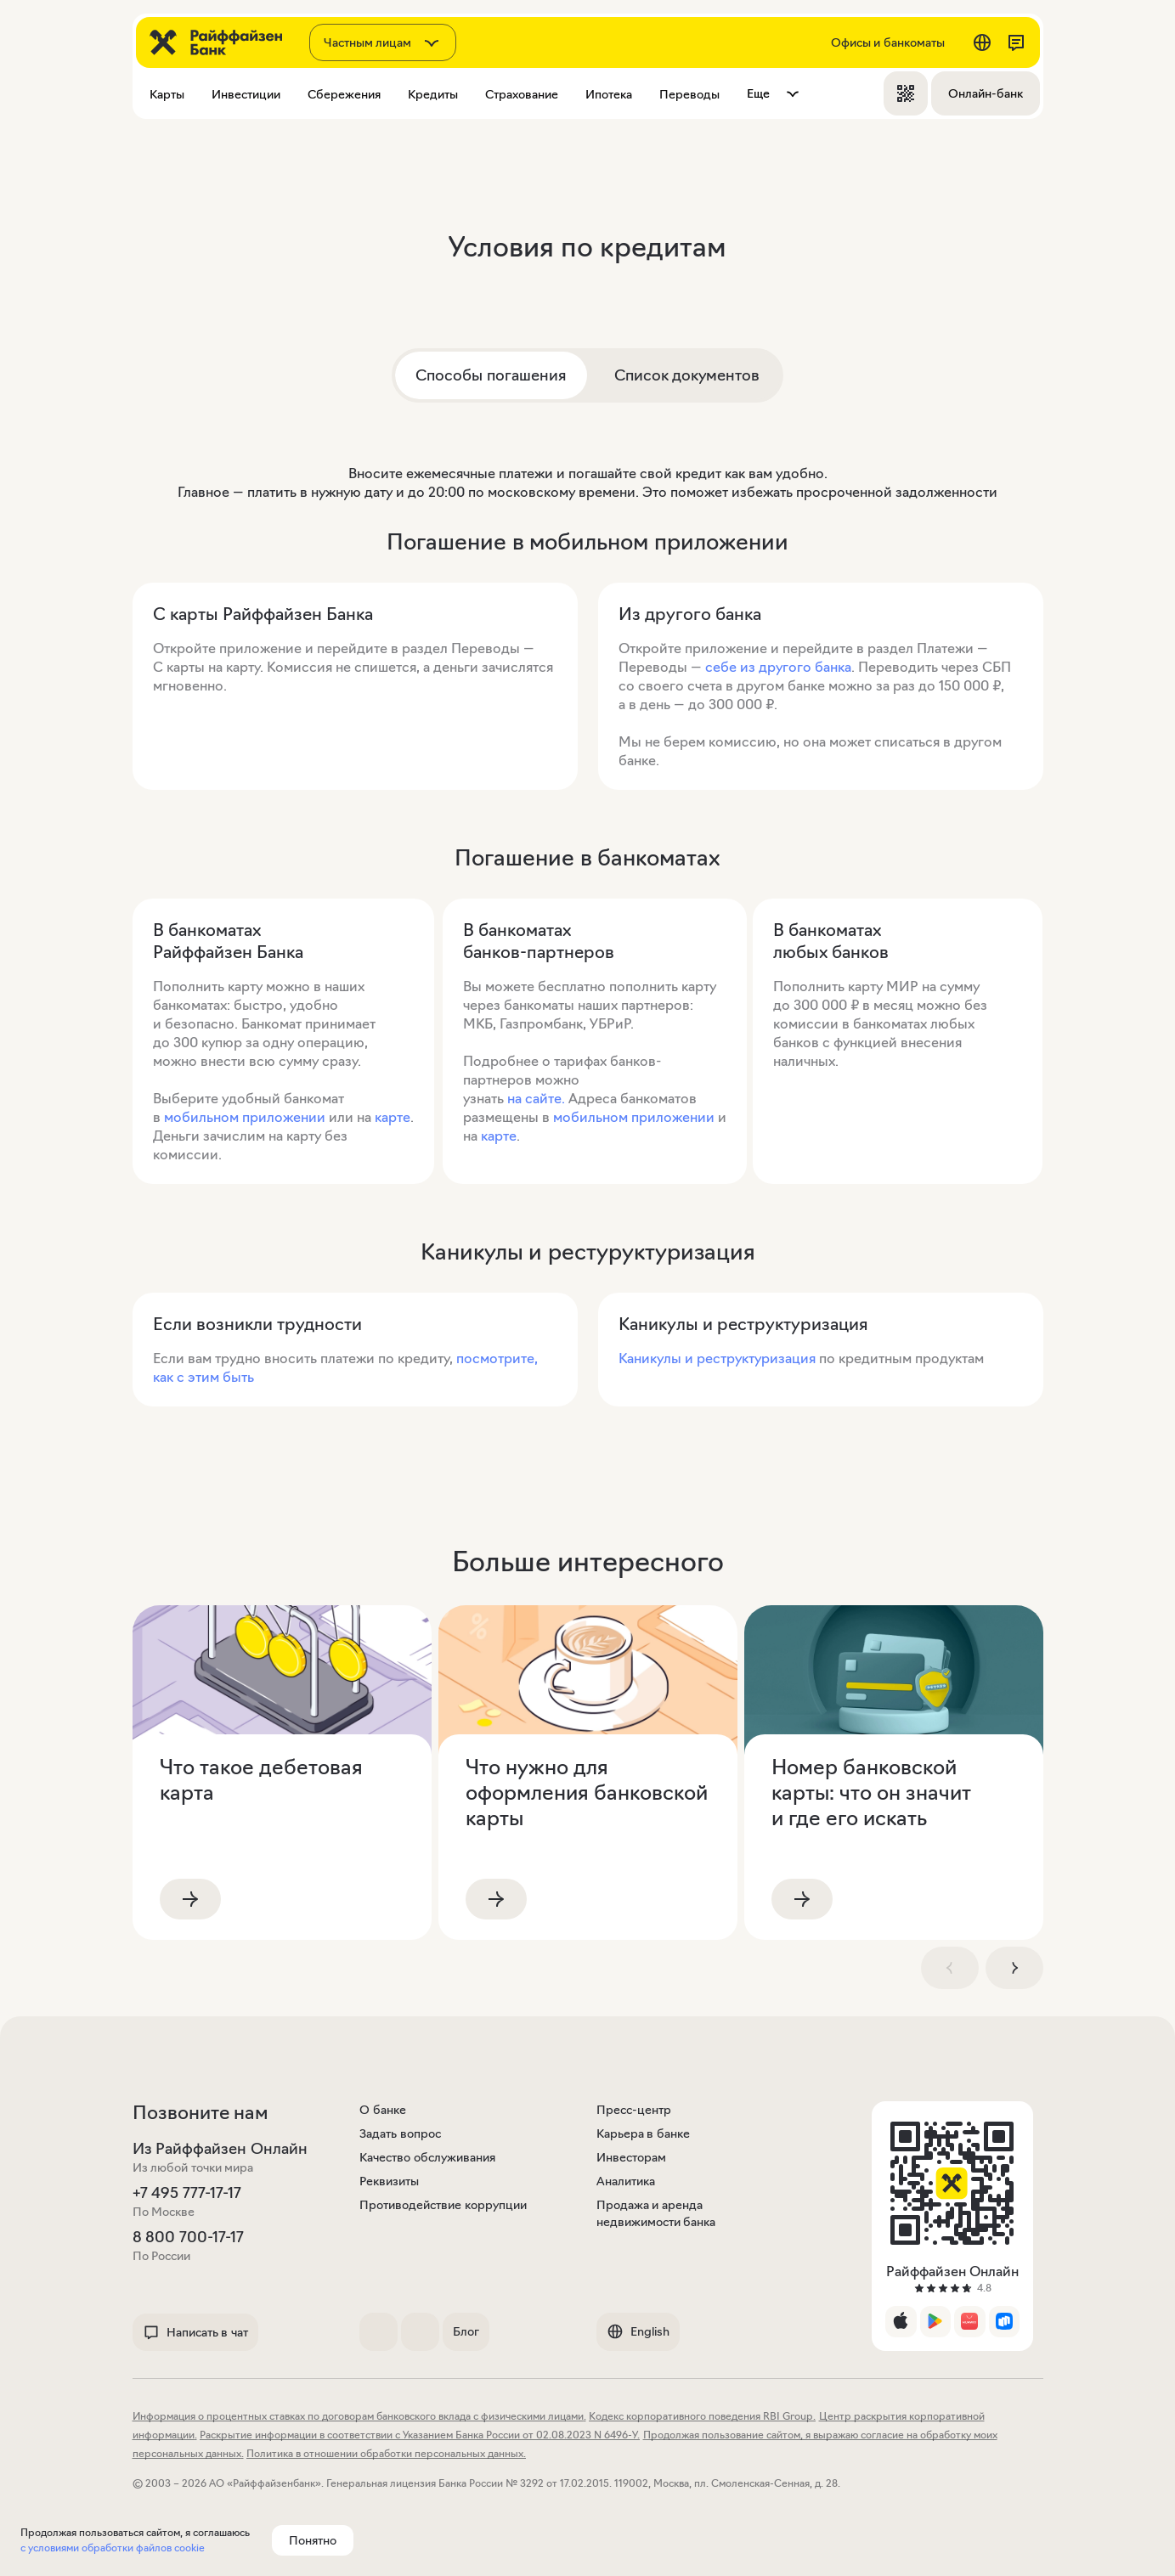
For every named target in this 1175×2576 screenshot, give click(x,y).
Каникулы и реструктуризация (719, 1358)
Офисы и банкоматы (888, 42)
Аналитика (625, 2181)
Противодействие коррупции (443, 2204)
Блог (466, 2331)
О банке (382, 2109)
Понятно (312, 2540)
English (638, 2331)
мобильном (590, 1116)
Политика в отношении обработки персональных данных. (386, 2453)
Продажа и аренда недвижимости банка (656, 2213)
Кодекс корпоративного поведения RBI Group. (702, 2416)
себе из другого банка (778, 666)
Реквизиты (389, 2181)
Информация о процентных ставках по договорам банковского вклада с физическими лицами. (359, 2416)
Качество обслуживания (427, 2157)
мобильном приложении (244, 1116)
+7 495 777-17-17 (187, 2193)
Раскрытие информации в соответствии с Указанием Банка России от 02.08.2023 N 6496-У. (420, 2434)
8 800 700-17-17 (188, 2237)
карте (392, 1116)
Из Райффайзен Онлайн (220, 2148)
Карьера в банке (643, 2133)
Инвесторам (631, 2157)
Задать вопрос (400, 2133)
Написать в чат (195, 2332)
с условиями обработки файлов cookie (112, 2547)
